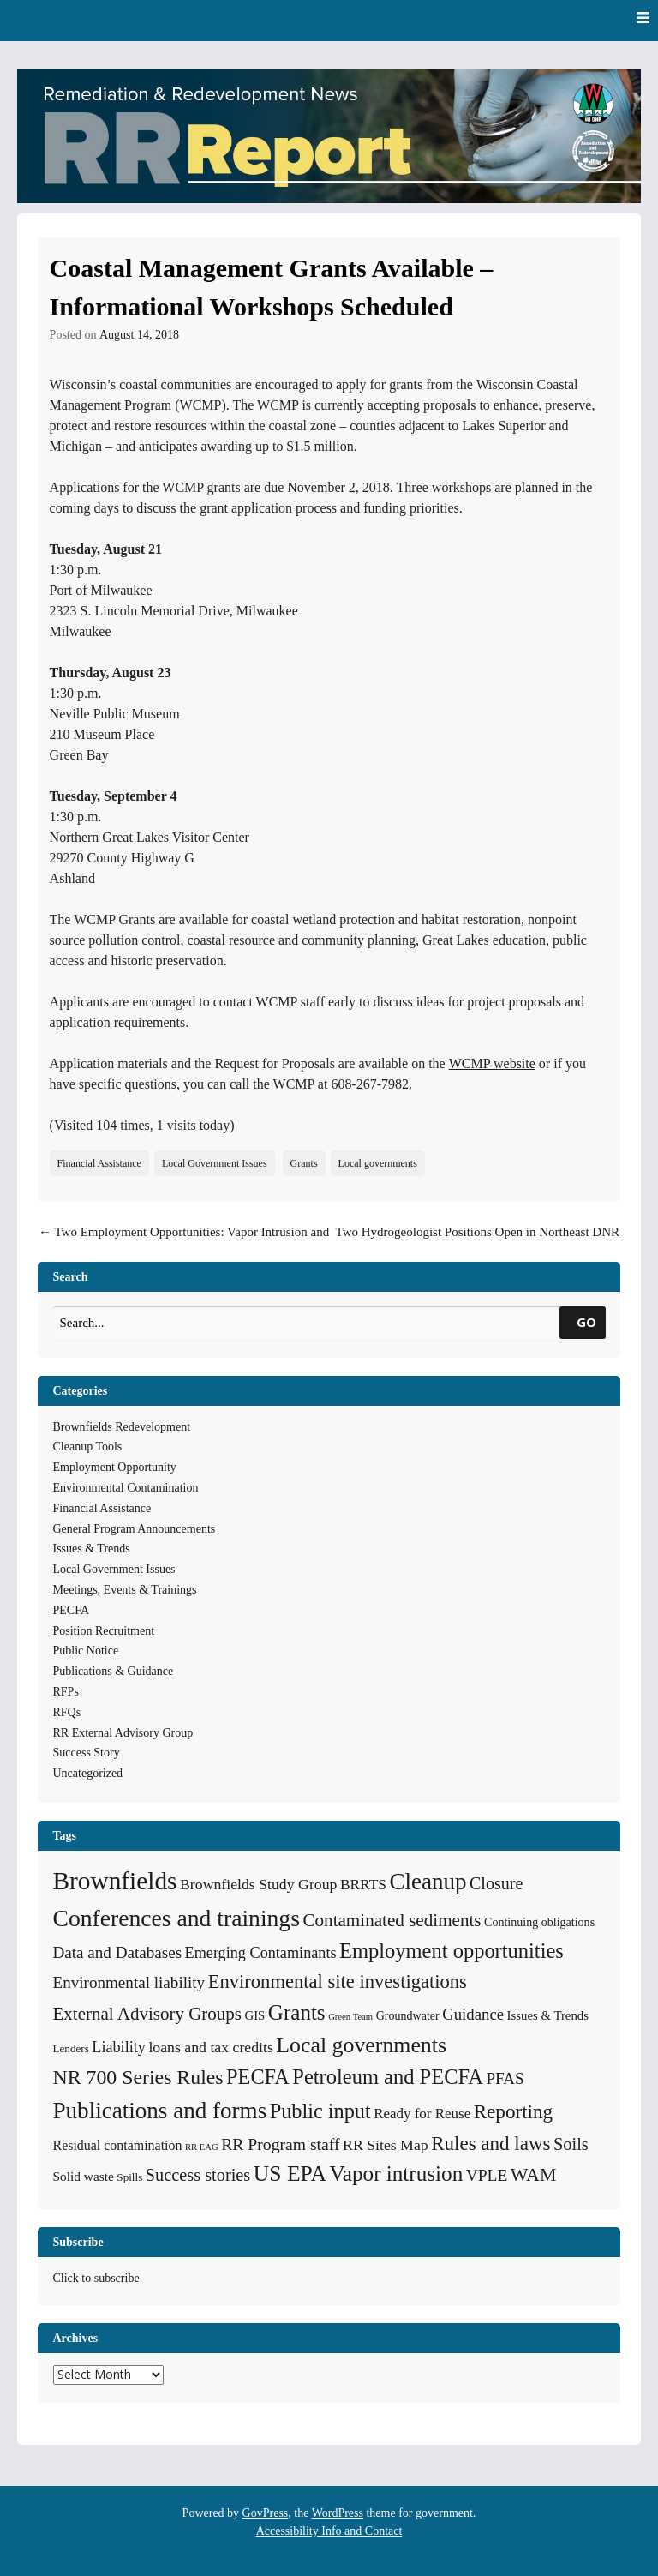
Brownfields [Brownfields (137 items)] (115, 1880)
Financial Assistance (99, 1163)
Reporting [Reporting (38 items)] (513, 2111)
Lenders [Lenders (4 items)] (71, 2048)
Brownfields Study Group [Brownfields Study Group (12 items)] (258, 1884)
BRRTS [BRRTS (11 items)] (363, 1884)
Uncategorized (88, 1773)
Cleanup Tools (88, 1446)
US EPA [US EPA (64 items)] (290, 2173)
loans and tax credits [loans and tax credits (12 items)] (210, 2047)
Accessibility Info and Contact (329, 2531)
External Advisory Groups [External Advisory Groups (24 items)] (147, 2013)
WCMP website (492, 1063)
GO (586, 1321)
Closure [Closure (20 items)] (496, 1883)
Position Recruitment (104, 1630)
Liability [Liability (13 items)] (119, 2047)
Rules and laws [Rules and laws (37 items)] (490, 2143)
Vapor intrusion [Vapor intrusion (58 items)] (396, 2173)
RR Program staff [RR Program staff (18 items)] (280, 2144)
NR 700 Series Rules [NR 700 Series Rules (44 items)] (138, 2077)
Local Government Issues (214, 1163)
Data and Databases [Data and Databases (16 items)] (117, 1952)
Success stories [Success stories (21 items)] (198, 2174)
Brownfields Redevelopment (122, 1426)
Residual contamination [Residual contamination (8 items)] (117, 2145)
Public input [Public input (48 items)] (320, 2111)
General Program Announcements (134, 1528)
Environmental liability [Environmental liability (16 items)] (129, 1982)
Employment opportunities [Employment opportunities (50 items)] (451, 1950)
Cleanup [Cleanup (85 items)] (428, 1881)
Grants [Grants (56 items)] (297, 2012)
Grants (304, 1163)
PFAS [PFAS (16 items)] (504, 2078)
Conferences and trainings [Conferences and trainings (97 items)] (176, 1918)
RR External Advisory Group (123, 1732)
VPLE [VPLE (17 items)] (487, 2175)
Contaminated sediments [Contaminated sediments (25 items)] (391, 1920)
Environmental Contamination (126, 1487)
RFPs (66, 1691)
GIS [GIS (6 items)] (254, 2015)
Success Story (86, 1752)
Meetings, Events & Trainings (125, 1589)
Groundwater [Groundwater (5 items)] (408, 2015)
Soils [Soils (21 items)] (571, 2144)
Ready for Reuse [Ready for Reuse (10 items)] (422, 2113)
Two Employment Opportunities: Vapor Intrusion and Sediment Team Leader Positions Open (184, 1241)
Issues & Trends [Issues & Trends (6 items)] (548, 2015)
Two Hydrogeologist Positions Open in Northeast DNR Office (477, 1241)
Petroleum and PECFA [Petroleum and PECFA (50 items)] (387, 2076)
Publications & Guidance (113, 1671)
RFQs (67, 1712)
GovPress (265, 2513)
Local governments (377, 1163)
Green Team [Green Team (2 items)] (350, 2016)
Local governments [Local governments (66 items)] (361, 2045)
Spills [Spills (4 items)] (129, 2177)
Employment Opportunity (114, 1467)
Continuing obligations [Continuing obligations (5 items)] (539, 1922)
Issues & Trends (91, 1548)
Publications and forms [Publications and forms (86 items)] (160, 2110)
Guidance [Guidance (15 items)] (473, 2014)
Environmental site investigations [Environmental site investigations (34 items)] (337, 1981)
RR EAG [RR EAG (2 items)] (201, 2147)
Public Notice (86, 1650)
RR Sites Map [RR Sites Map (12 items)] (385, 2144)
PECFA (71, 1610)
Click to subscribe (96, 2278)
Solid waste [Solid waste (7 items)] (83, 2176)
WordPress (337, 2513)
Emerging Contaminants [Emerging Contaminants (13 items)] (261, 1952)
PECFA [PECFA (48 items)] (258, 2076)
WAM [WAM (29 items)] (534, 2174)
